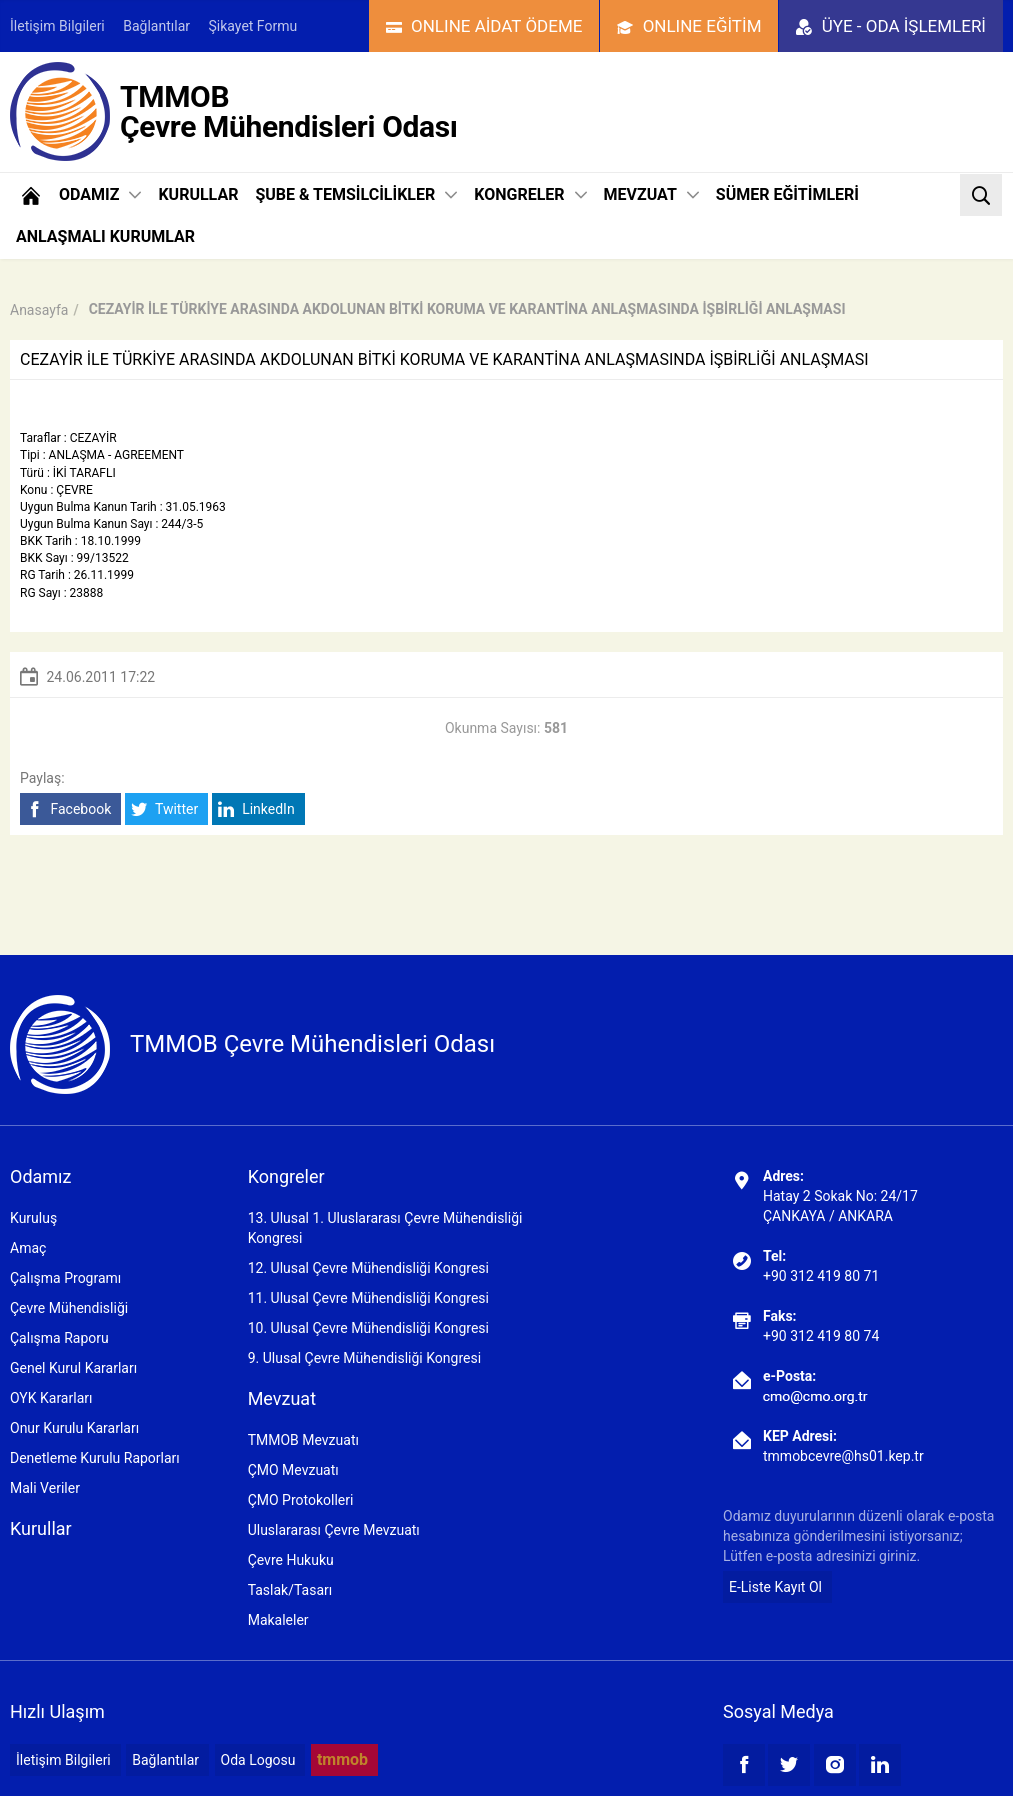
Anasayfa (39, 310)
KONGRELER (530, 194)
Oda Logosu (258, 1760)
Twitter (164, 809)
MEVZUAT (651, 194)
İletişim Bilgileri (57, 26)
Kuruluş (33, 1218)
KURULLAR (198, 194)
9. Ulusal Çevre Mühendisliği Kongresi (364, 1358)
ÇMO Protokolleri (301, 1500)
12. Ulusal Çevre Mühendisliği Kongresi (368, 1268)
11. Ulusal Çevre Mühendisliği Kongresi (368, 1298)
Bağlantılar (156, 26)
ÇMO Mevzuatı (293, 1470)
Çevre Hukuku (291, 1560)
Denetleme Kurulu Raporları (95, 1458)
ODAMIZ (100, 194)
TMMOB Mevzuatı (303, 1440)
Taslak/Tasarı (290, 1590)
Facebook (68, 809)
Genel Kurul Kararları (73, 1368)
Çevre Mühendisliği (69, 1308)
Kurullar (41, 1528)
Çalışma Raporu (59, 1338)
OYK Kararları (51, 1398)
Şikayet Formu (253, 26)
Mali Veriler (45, 1488)
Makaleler (278, 1620)
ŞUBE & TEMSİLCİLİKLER (356, 194)
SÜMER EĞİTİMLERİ (787, 194)
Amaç (28, 1248)
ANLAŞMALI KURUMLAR (105, 236)
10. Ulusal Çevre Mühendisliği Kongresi (368, 1328)
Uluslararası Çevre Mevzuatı (334, 1530)
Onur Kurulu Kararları (74, 1428)
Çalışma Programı (65, 1278)
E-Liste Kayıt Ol (775, 1587)
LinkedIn (256, 809)
